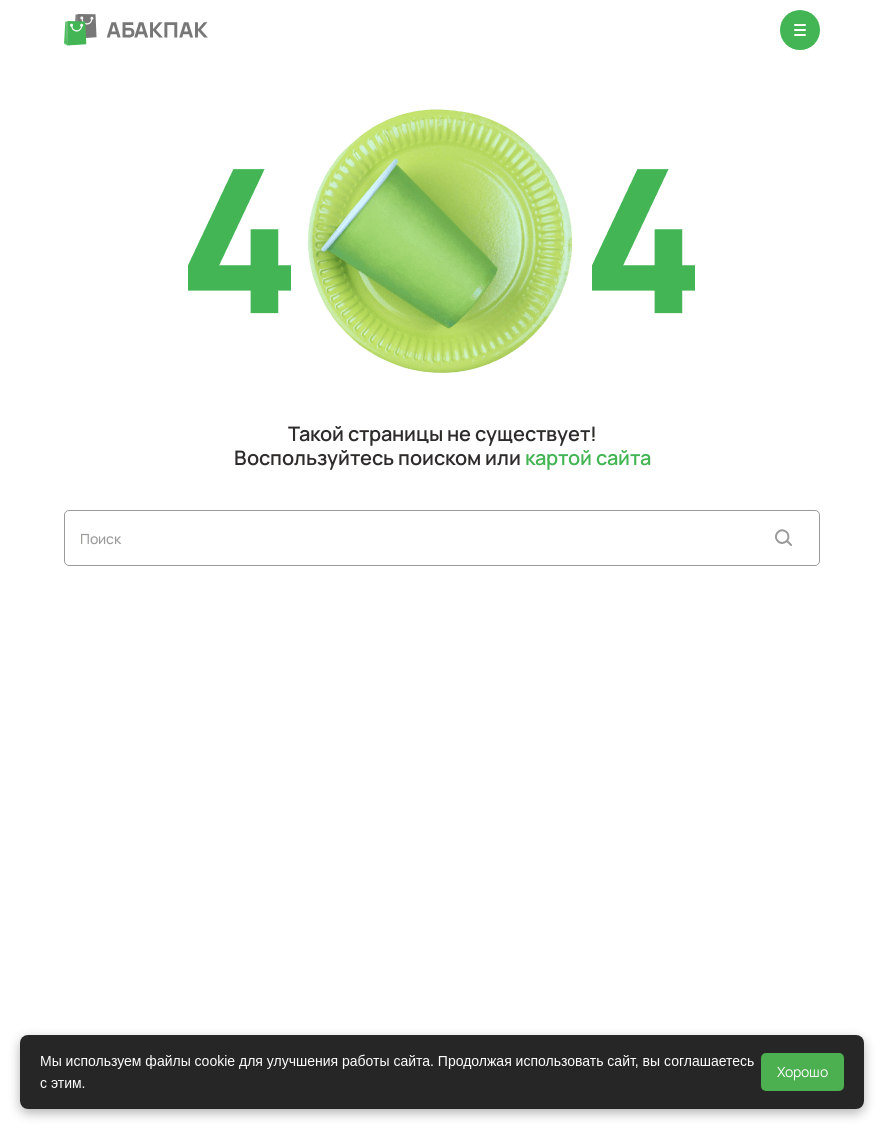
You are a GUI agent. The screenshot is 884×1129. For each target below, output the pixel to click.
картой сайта (588, 457)
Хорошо (802, 1071)
